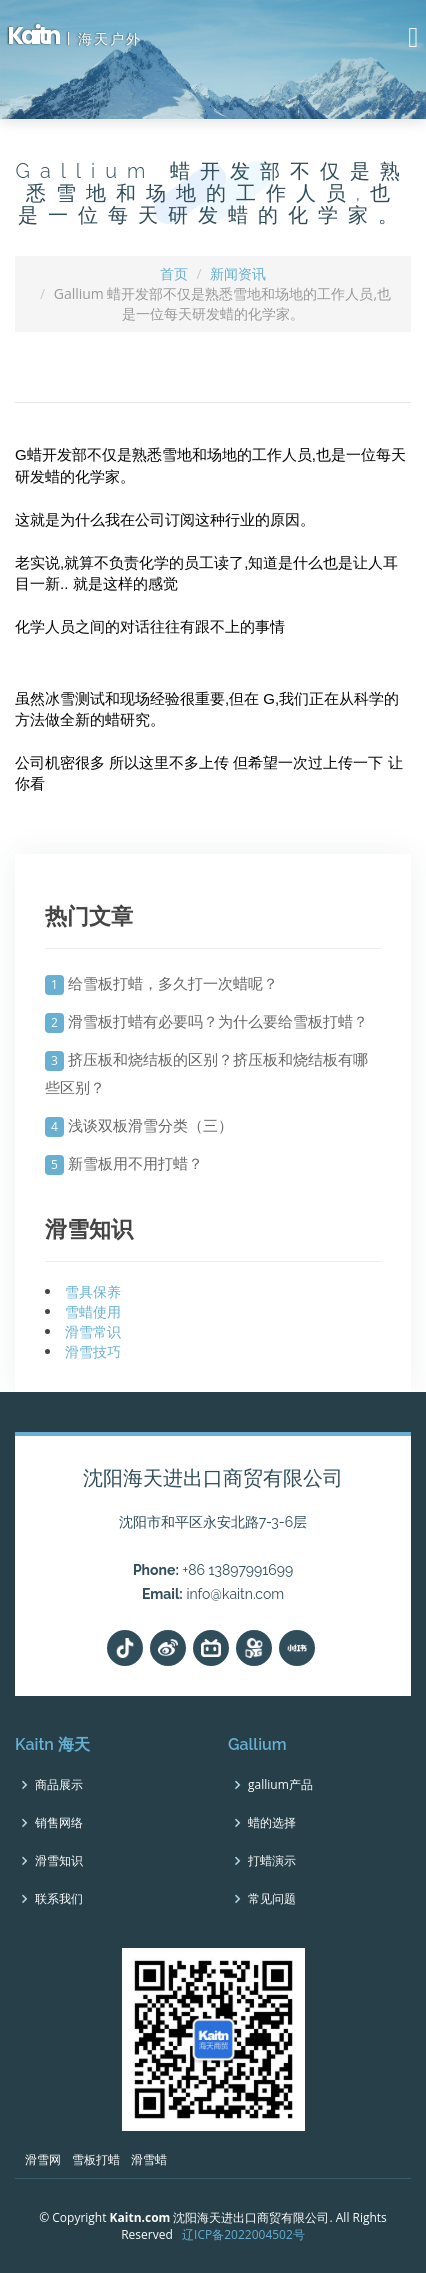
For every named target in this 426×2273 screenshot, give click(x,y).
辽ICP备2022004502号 (243, 2234)
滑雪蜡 (149, 2159)
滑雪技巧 (93, 1351)
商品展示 (59, 1785)
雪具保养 (93, 1291)
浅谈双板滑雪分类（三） (150, 1125)
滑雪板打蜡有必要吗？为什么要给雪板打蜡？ (218, 1021)
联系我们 (59, 1899)
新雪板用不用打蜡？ (135, 1163)
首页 (174, 273)
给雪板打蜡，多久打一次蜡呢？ (173, 983)
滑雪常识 (93, 1331)
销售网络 (59, 1823)
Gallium (257, 1744)
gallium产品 (280, 1785)
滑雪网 (43, 2159)
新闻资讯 (238, 273)
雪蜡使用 (93, 1311)
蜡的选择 (272, 1823)
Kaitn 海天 (52, 1744)
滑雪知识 (59, 1861)
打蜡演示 (272, 1861)
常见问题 (272, 1899)
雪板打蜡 (96, 2159)
